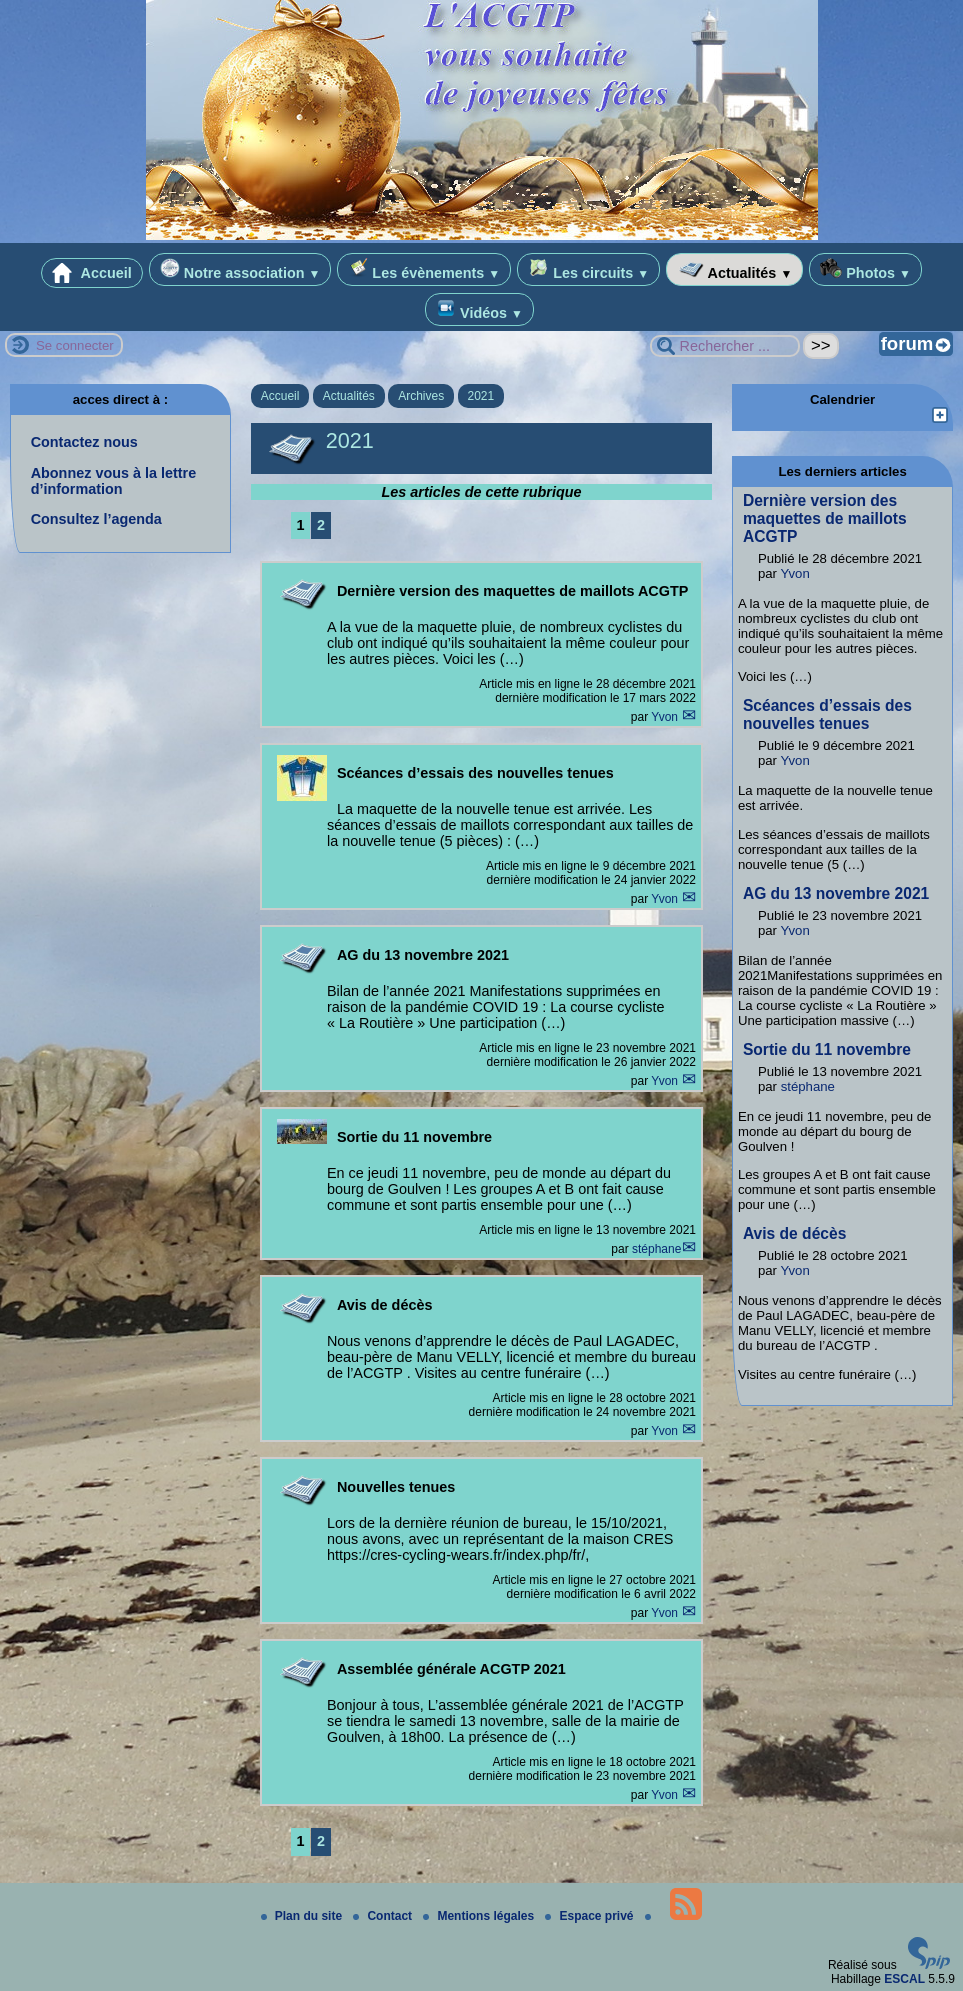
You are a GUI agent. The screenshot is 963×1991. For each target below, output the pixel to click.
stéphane (656, 1249)
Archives (421, 396)
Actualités (734, 269)
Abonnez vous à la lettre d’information (114, 481)
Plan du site (303, 1916)
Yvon (666, 717)
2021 (481, 396)
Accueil (92, 273)
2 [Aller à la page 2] (321, 525)
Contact (384, 1916)
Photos (865, 269)
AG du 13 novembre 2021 (836, 893)
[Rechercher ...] (725, 346)
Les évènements (424, 269)
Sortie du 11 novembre (827, 1049)
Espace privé (590, 1916)
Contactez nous (84, 442)
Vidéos (479, 309)
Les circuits (588, 269)
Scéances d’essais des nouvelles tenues (827, 714)
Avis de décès (794, 1233)
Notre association (240, 269)
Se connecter (75, 345)
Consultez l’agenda (96, 519)
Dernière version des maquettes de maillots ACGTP (825, 518)
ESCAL (904, 1979)
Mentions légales (480, 1916)
